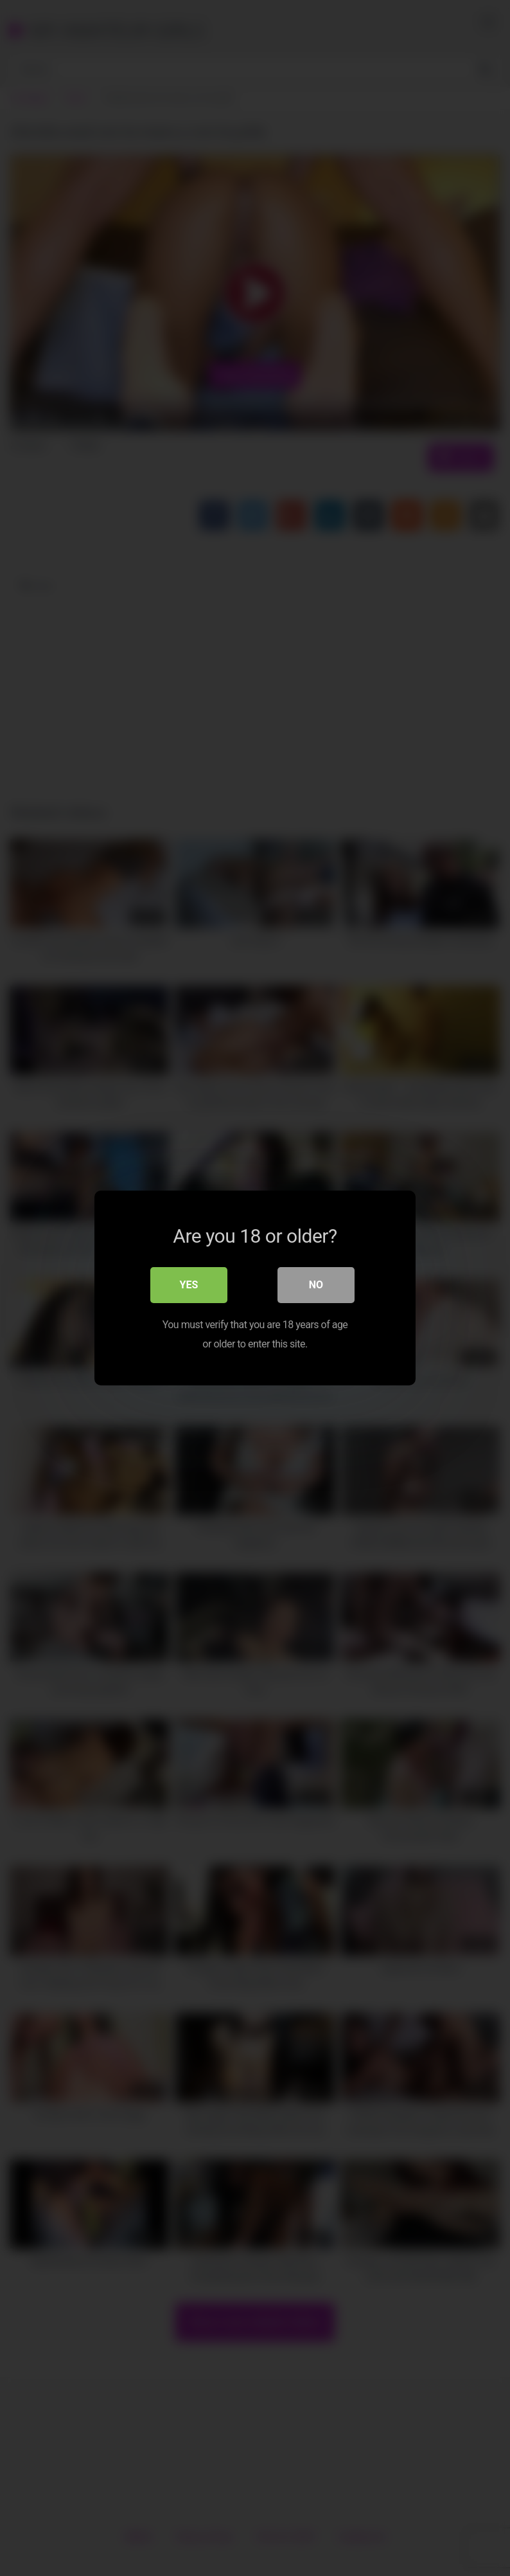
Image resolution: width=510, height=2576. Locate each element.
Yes (189, 1285)
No (316, 1285)
